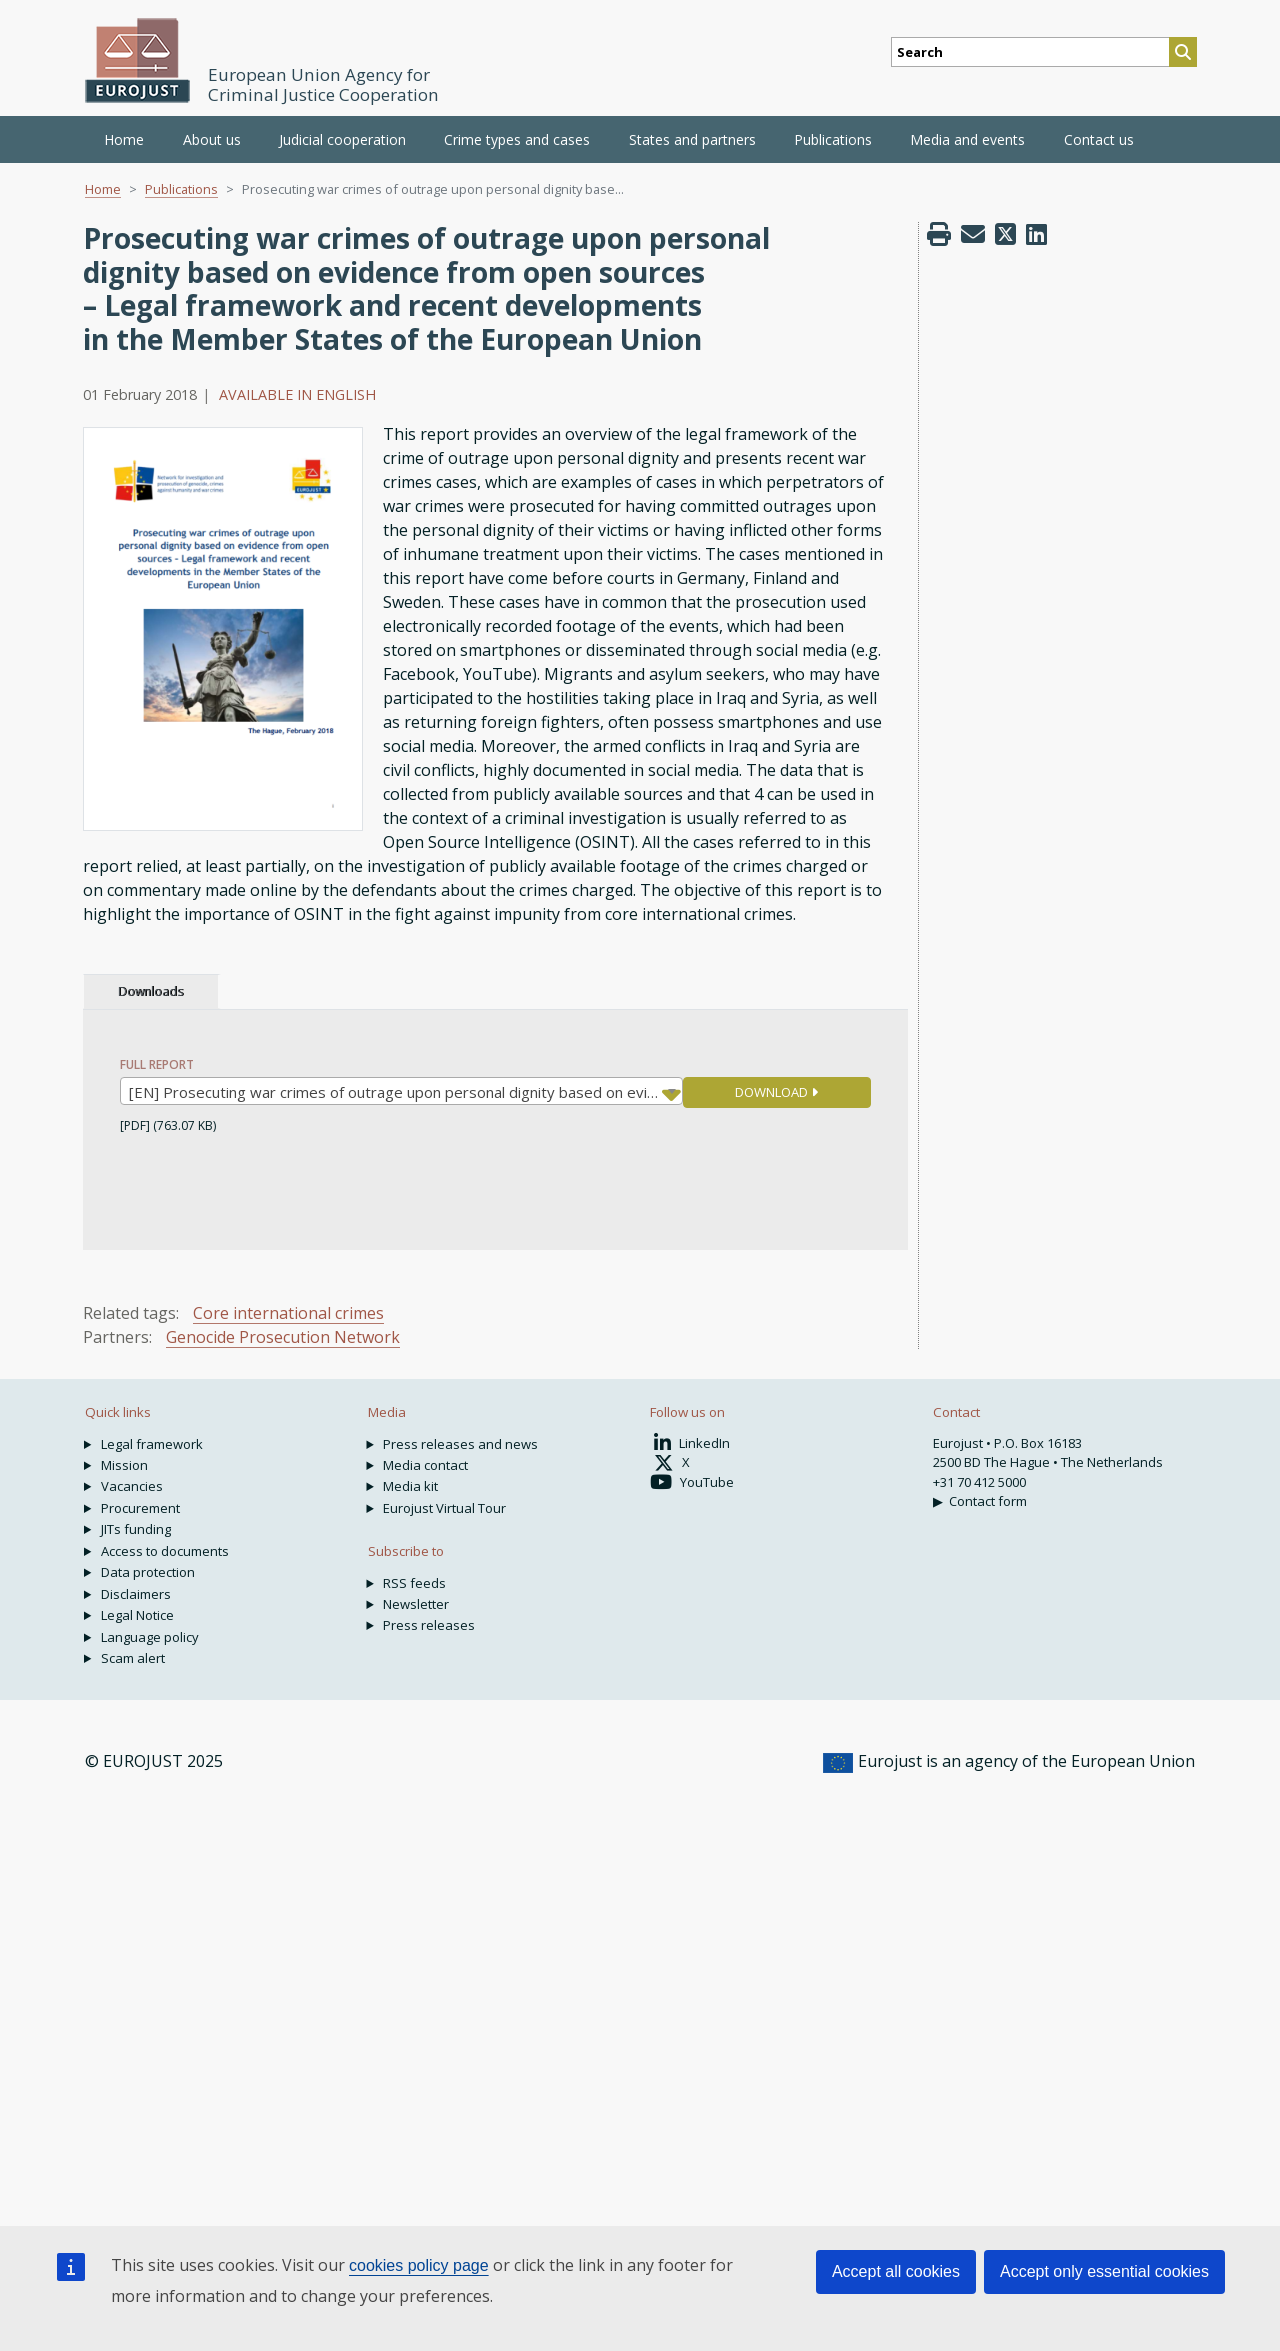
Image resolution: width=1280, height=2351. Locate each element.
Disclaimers (136, 1594)
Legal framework (152, 1444)
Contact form (988, 1501)
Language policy (150, 1637)
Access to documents (165, 1551)
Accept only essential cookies (1104, 2271)
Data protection (148, 1572)
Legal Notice (137, 1615)
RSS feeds (414, 1583)
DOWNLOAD (776, 1092)
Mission (124, 1465)
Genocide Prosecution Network (283, 1337)
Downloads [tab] (150, 991)
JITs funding (136, 1529)
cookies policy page (419, 2265)
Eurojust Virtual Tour (444, 1508)
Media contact (425, 1465)
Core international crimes (288, 1313)
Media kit (410, 1486)
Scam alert (133, 1658)
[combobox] (401, 1091)
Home (124, 139)
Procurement (140, 1508)
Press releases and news (460, 1444)
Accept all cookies (896, 2271)
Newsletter (416, 1604)
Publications (181, 189)
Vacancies (132, 1486)
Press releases (429, 1625)
